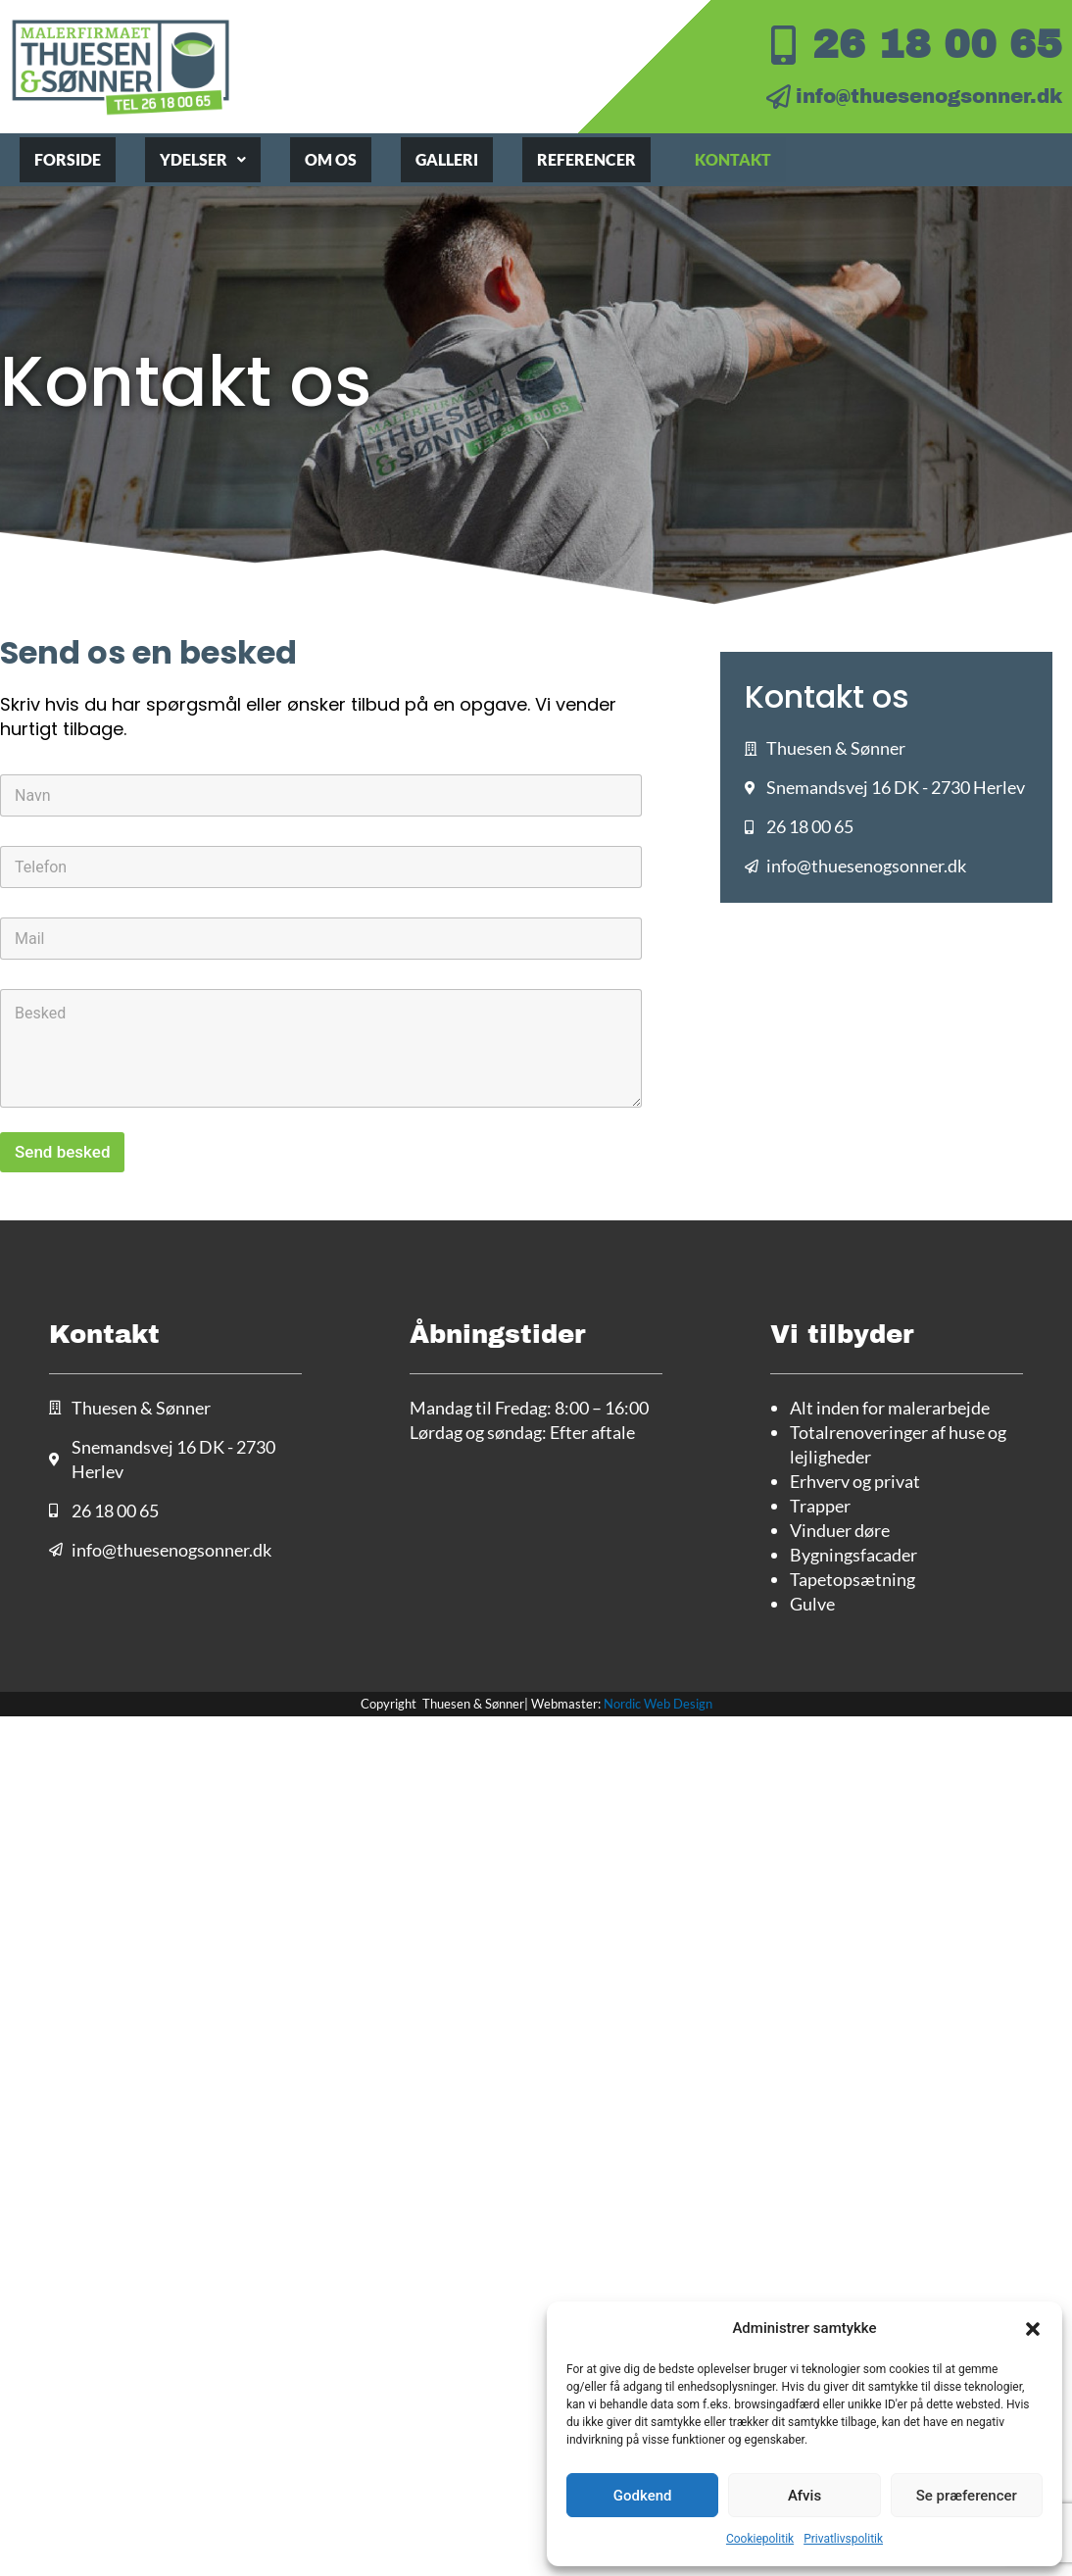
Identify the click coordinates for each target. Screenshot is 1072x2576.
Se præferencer (966, 2495)
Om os (331, 159)
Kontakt (733, 159)
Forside (67, 159)
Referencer (586, 159)
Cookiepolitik (760, 2539)
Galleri (446, 159)
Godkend (642, 2495)
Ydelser (203, 159)
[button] (1033, 2329)
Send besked (62, 1152)
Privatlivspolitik (843, 2539)
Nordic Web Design (658, 1703)
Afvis (804, 2495)
